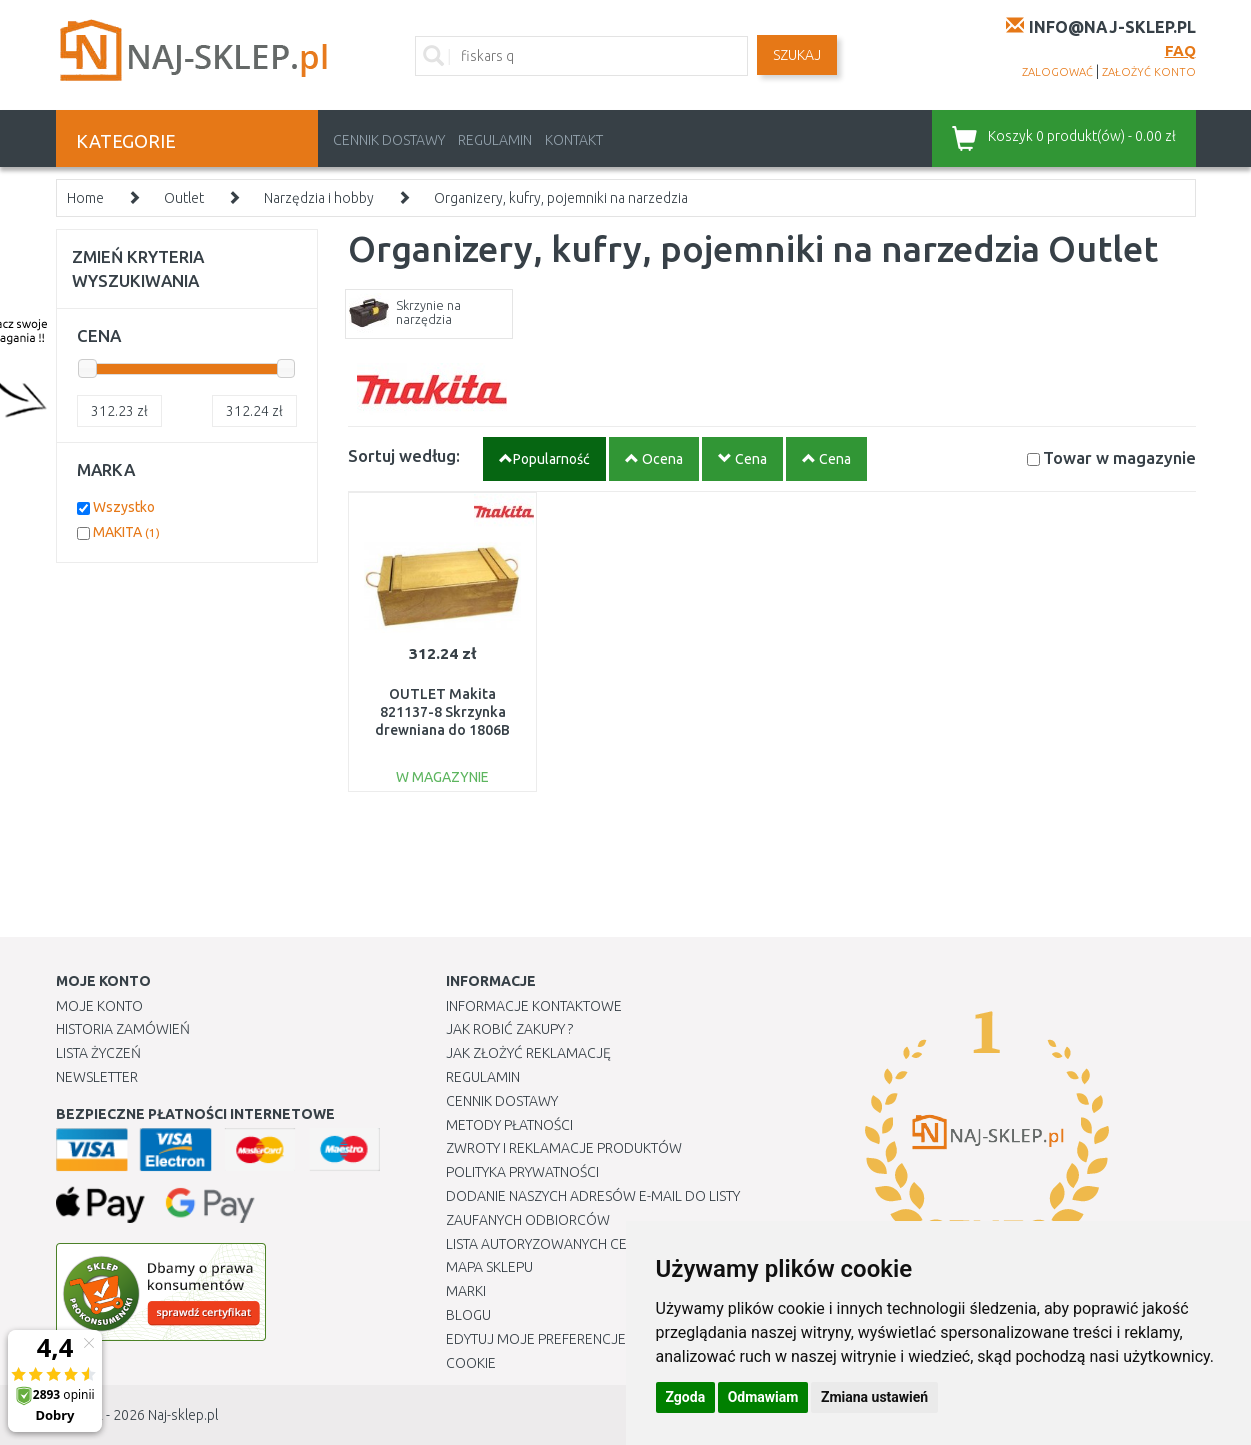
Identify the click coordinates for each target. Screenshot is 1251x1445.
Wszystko (124, 507)
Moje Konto (99, 1006)
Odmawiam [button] (763, 1397)
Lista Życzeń (98, 1053)
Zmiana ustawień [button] (874, 1397)
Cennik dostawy (389, 140)
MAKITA (126, 532)
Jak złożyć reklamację (528, 1053)
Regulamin (495, 140)
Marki (466, 1291)
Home (85, 198)
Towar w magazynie (1119, 457)
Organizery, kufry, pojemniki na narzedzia (561, 198)
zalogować (1057, 72)
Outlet (184, 198)
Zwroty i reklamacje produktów (564, 1148)
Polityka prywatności (522, 1172)
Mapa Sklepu (489, 1267)
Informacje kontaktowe (534, 1006)
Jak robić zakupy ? (509, 1029)
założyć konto (1149, 72)
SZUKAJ (797, 55)
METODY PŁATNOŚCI (509, 1125)
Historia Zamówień (123, 1029)
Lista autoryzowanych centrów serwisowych (609, 1244)
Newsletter (97, 1077)
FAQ (1180, 50)
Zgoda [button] (686, 1397)
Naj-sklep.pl (183, 1415)
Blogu (468, 1315)
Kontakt (574, 140)
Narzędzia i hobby (319, 198)
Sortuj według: (404, 455)
